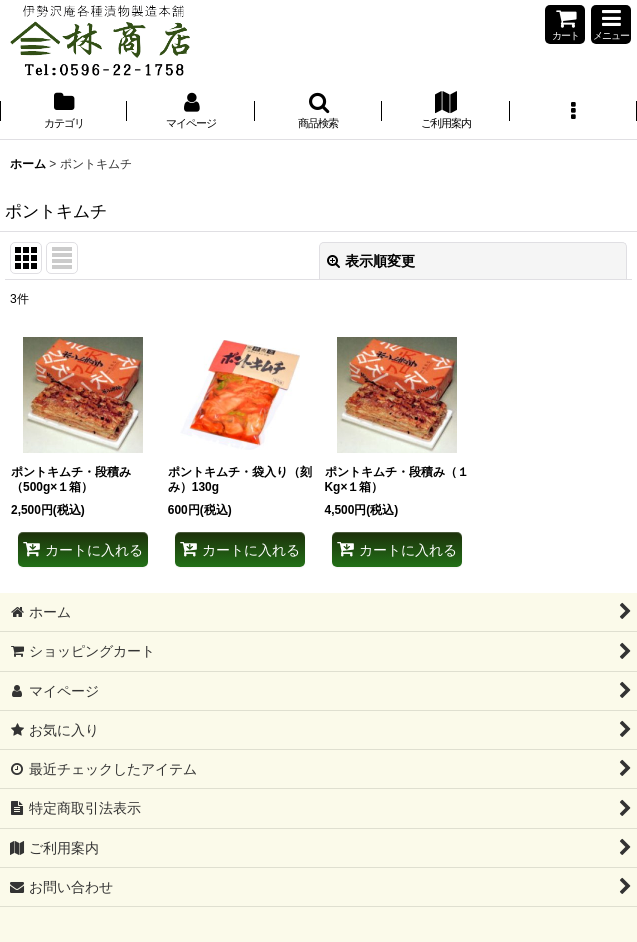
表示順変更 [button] (371, 261)
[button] (611, 24)
